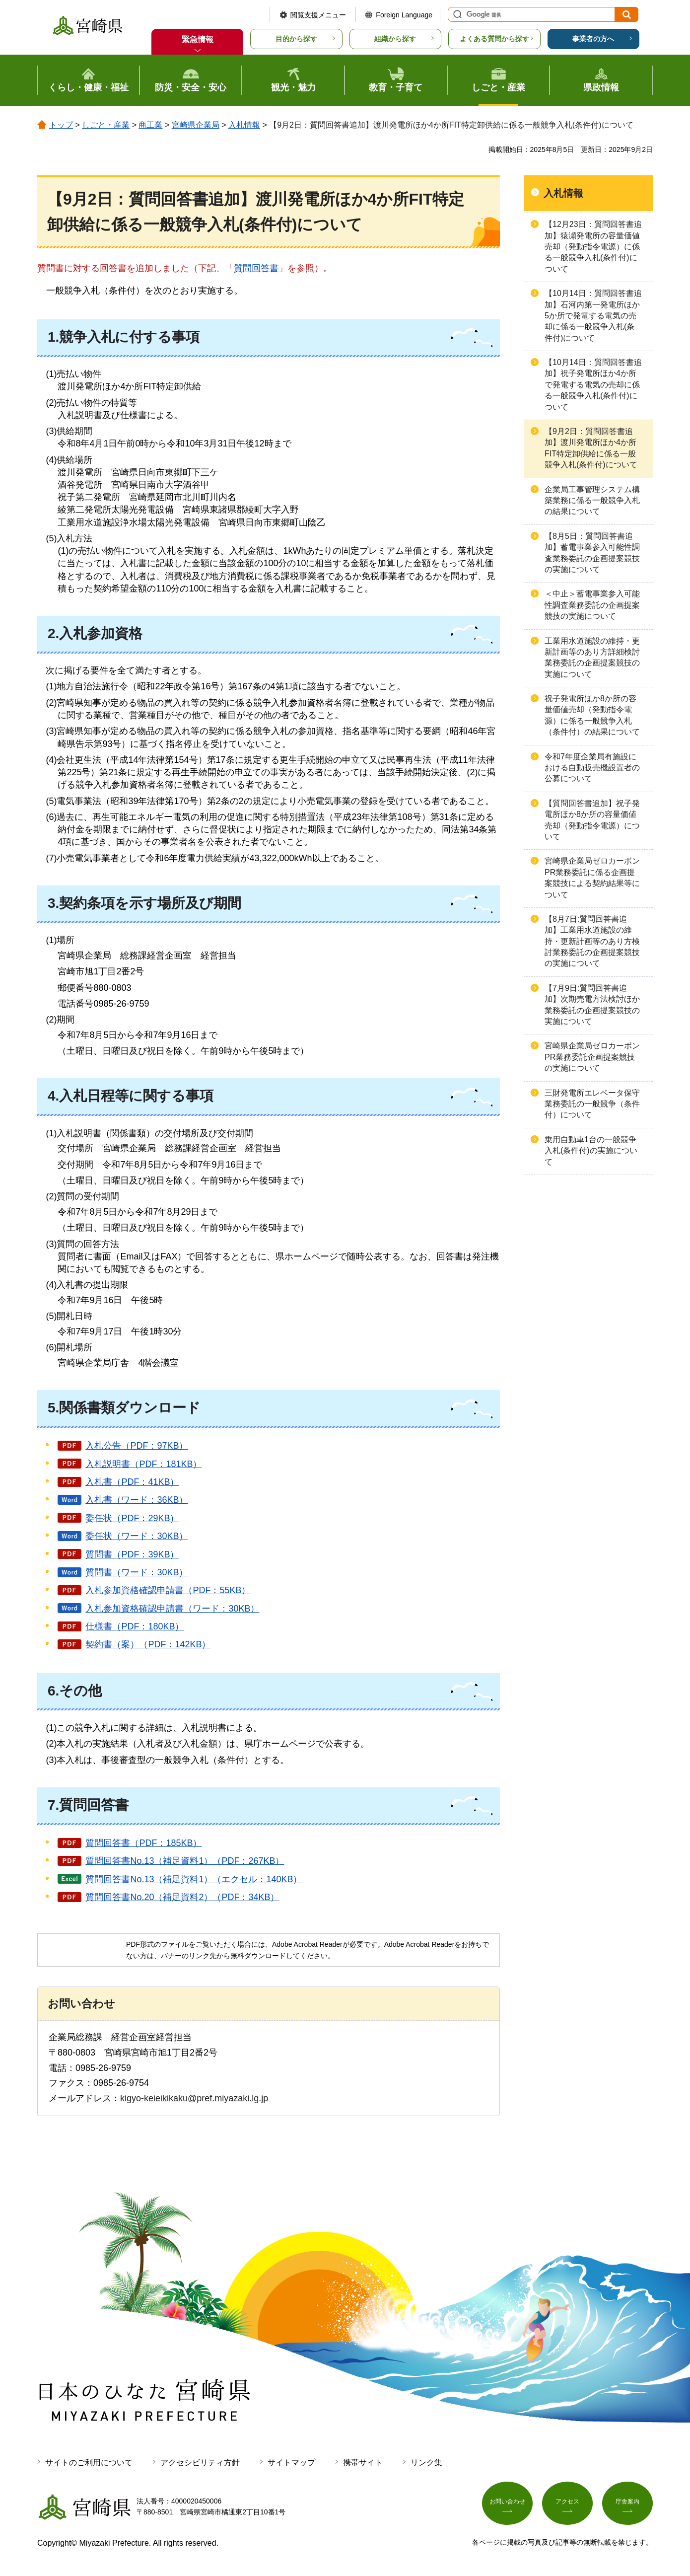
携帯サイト (363, 2462)
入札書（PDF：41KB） (132, 1482)
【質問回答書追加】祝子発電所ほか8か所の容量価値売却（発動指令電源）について (592, 820)
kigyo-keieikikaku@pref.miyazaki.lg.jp (194, 2098)
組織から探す (395, 39)
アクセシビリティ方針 (200, 2462)
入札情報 (244, 125)
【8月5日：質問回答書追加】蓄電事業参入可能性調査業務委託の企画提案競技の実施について (592, 553)
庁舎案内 (627, 2504)
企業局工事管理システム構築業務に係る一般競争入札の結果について (592, 500)
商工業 (150, 125)
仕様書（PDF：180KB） (134, 1626)
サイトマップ (291, 2462)
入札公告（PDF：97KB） (136, 1446)
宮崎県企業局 (195, 125)
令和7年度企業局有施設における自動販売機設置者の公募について (592, 767)
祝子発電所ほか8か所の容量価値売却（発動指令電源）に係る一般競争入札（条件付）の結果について (592, 715)
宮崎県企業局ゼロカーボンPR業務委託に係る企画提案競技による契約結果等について (592, 877)
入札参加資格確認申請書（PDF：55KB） (167, 1590)
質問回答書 (256, 268)
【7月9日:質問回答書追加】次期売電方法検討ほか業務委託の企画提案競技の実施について (592, 1005)
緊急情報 (197, 39)
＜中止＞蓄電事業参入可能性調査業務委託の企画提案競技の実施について (592, 604)
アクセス (567, 2504)
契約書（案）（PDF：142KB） (147, 1644)
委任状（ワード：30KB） (136, 1536)
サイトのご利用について (89, 2462)
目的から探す (296, 39)
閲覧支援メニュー (318, 15)
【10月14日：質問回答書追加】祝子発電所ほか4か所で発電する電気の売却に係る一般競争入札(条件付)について (593, 384)
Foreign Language (404, 15)
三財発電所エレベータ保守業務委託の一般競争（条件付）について (592, 1104)
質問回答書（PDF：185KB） (143, 1843)
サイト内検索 (456, 14)
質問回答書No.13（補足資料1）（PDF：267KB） (184, 1861)
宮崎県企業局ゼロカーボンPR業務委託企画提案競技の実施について (592, 1056)
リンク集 (426, 2462)
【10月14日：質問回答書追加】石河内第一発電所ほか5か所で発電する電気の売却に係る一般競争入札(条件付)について (593, 315)
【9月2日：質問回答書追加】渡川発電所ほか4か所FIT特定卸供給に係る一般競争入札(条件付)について (591, 448)
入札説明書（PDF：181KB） (143, 1464)
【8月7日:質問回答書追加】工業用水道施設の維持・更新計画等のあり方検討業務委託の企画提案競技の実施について (592, 941)
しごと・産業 (106, 125)
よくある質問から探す (494, 39)
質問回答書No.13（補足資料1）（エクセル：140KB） (193, 1879)
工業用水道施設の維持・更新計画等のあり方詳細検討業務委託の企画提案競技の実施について (592, 657)
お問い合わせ (507, 2504)
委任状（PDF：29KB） (132, 1518)
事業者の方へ (593, 39)
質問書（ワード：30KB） (136, 1572)
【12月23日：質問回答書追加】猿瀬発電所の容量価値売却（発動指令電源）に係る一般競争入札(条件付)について (593, 246)
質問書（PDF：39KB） (132, 1554)
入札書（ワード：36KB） (136, 1500)
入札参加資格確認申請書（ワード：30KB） (172, 1609)
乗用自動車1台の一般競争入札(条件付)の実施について (591, 1150)
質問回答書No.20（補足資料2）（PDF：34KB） (182, 1897)
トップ (61, 125)
